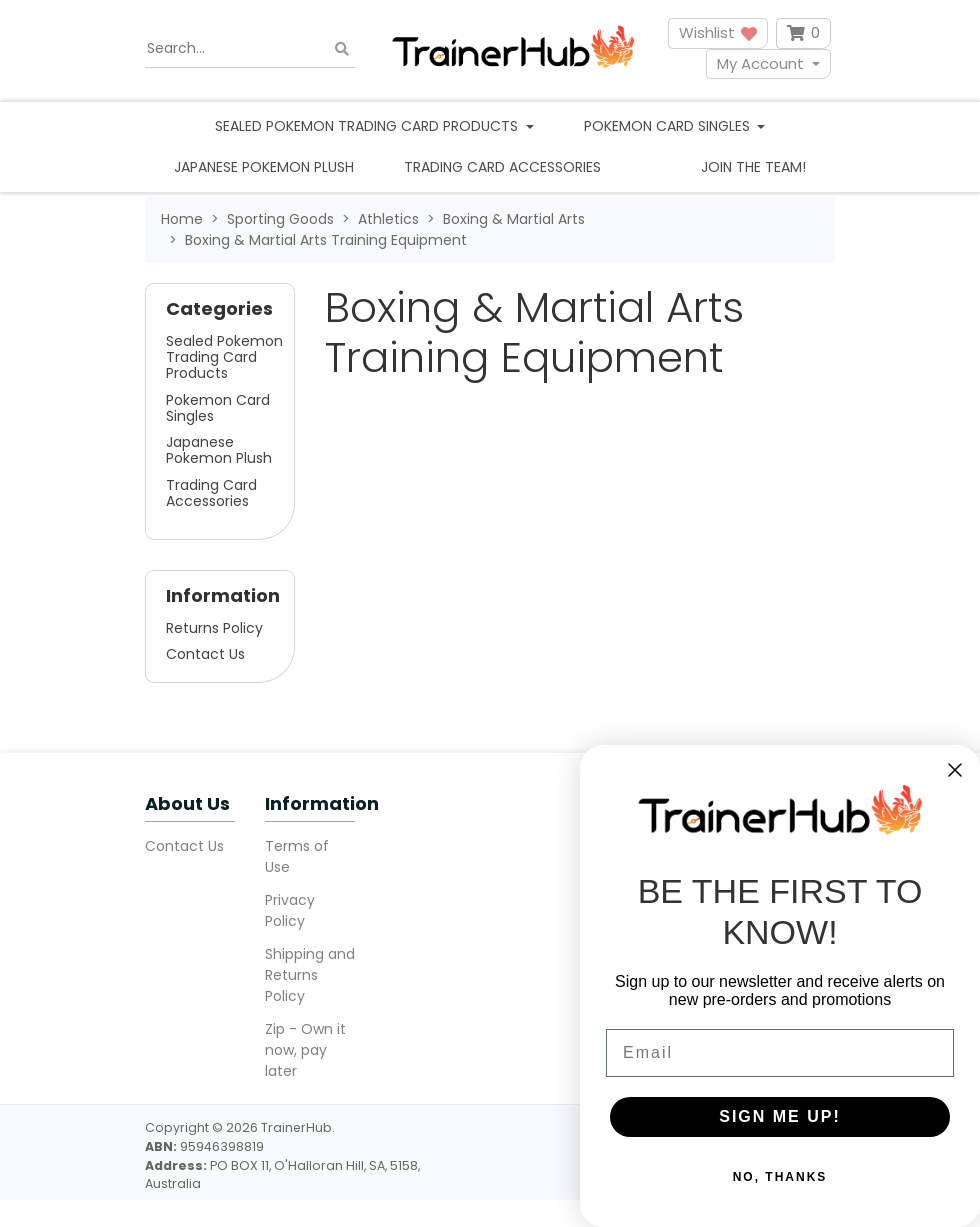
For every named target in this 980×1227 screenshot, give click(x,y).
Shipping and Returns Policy (310, 975)
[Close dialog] (955, 770)
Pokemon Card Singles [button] (669, 126)
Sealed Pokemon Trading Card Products (224, 357)
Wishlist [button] (718, 32)
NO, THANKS (780, 1177)
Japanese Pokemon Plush (264, 167)
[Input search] (250, 49)
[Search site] (342, 48)
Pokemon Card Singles (218, 408)
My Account (760, 63)
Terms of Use (297, 856)
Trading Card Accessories (502, 167)
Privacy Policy (290, 910)
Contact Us (205, 654)
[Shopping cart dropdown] (803, 33)
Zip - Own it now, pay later (305, 1050)
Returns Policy (214, 628)
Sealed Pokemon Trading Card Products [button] (368, 126)
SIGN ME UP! (780, 1116)
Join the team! (753, 167)
